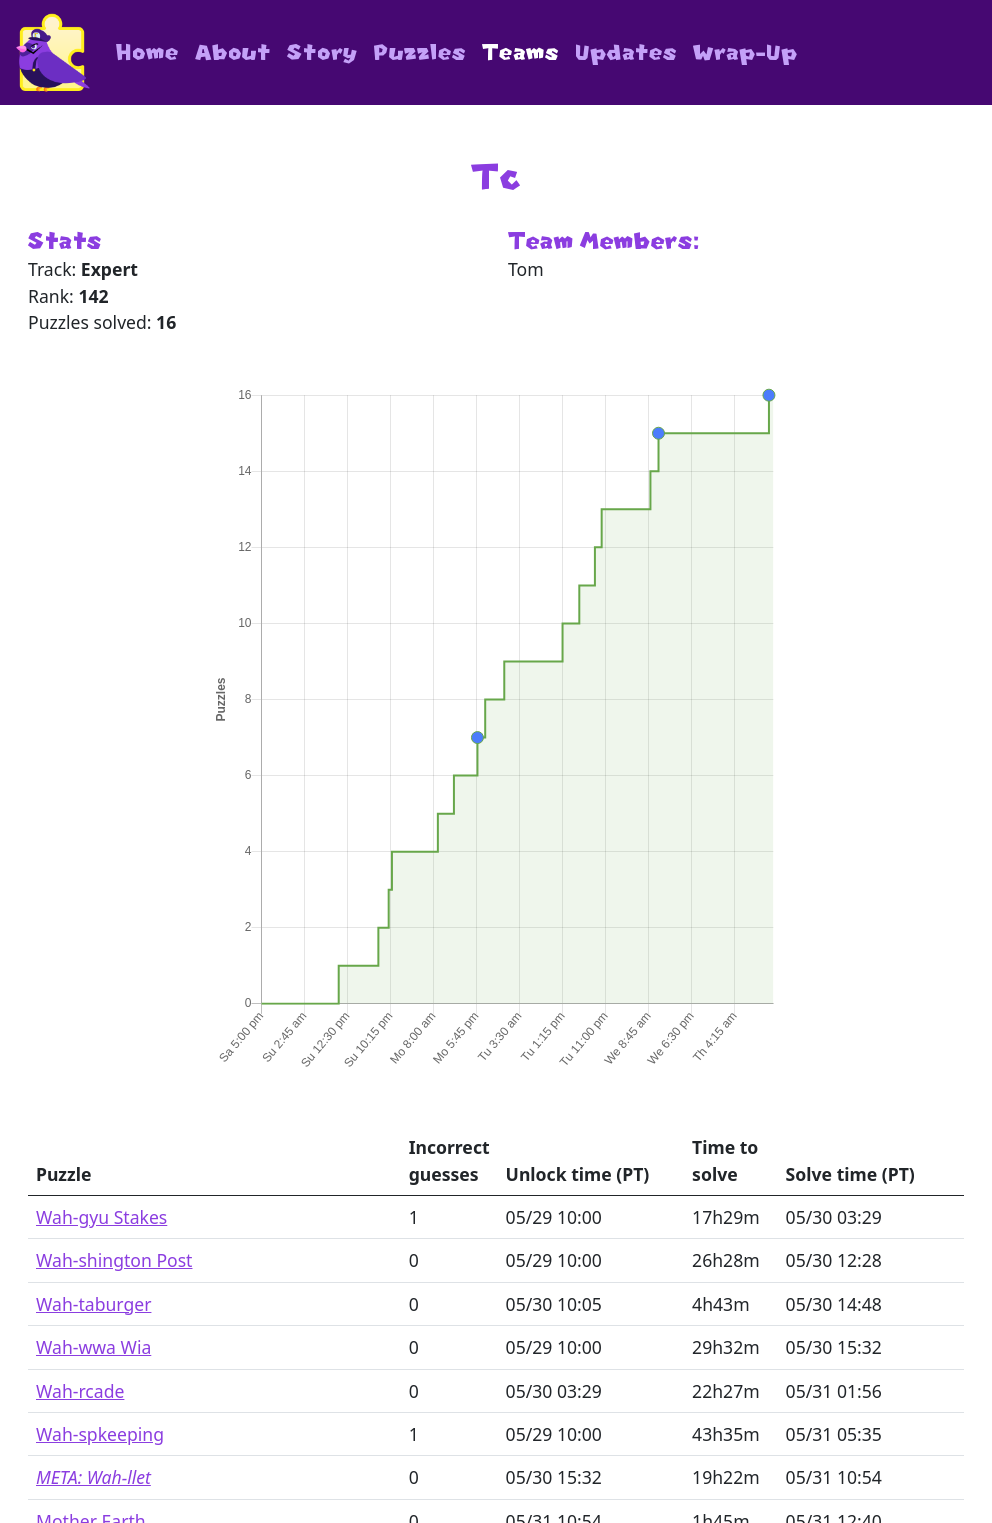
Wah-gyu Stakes (101, 1217)
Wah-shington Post (114, 1260)
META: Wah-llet (93, 1477)
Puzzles (420, 52)
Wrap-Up (745, 52)
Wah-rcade (80, 1391)
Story (322, 52)
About (233, 52)
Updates (626, 52)
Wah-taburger (93, 1304)
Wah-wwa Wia (93, 1347)
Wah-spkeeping (100, 1434)
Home (147, 52)
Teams (520, 52)
